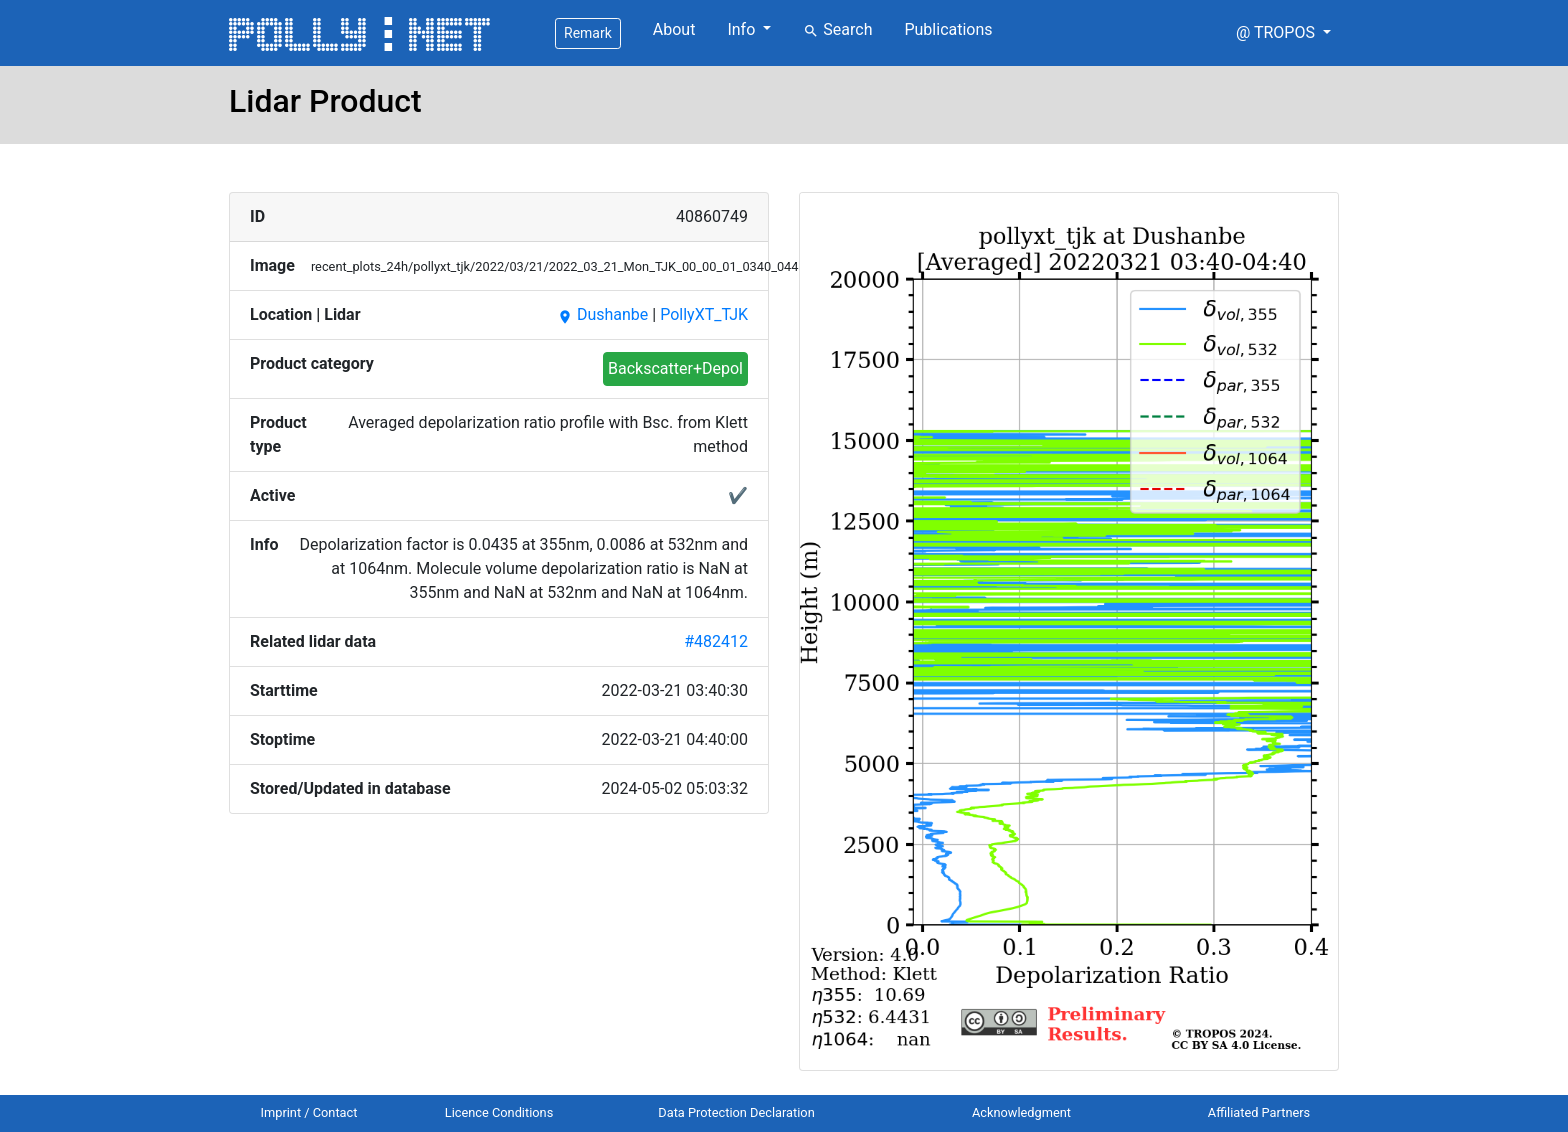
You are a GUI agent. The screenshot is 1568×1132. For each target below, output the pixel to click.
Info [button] (743, 29)
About (674, 29)
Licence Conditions (499, 1112)
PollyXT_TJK (704, 314)
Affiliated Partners (1259, 1112)
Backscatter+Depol (675, 368)
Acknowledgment (1021, 1112)
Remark (588, 33)
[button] (1283, 33)
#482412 (716, 641)
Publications (948, 29)
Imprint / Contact (309, 1112)
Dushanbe (602, 314)
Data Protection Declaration (736, 1112)
